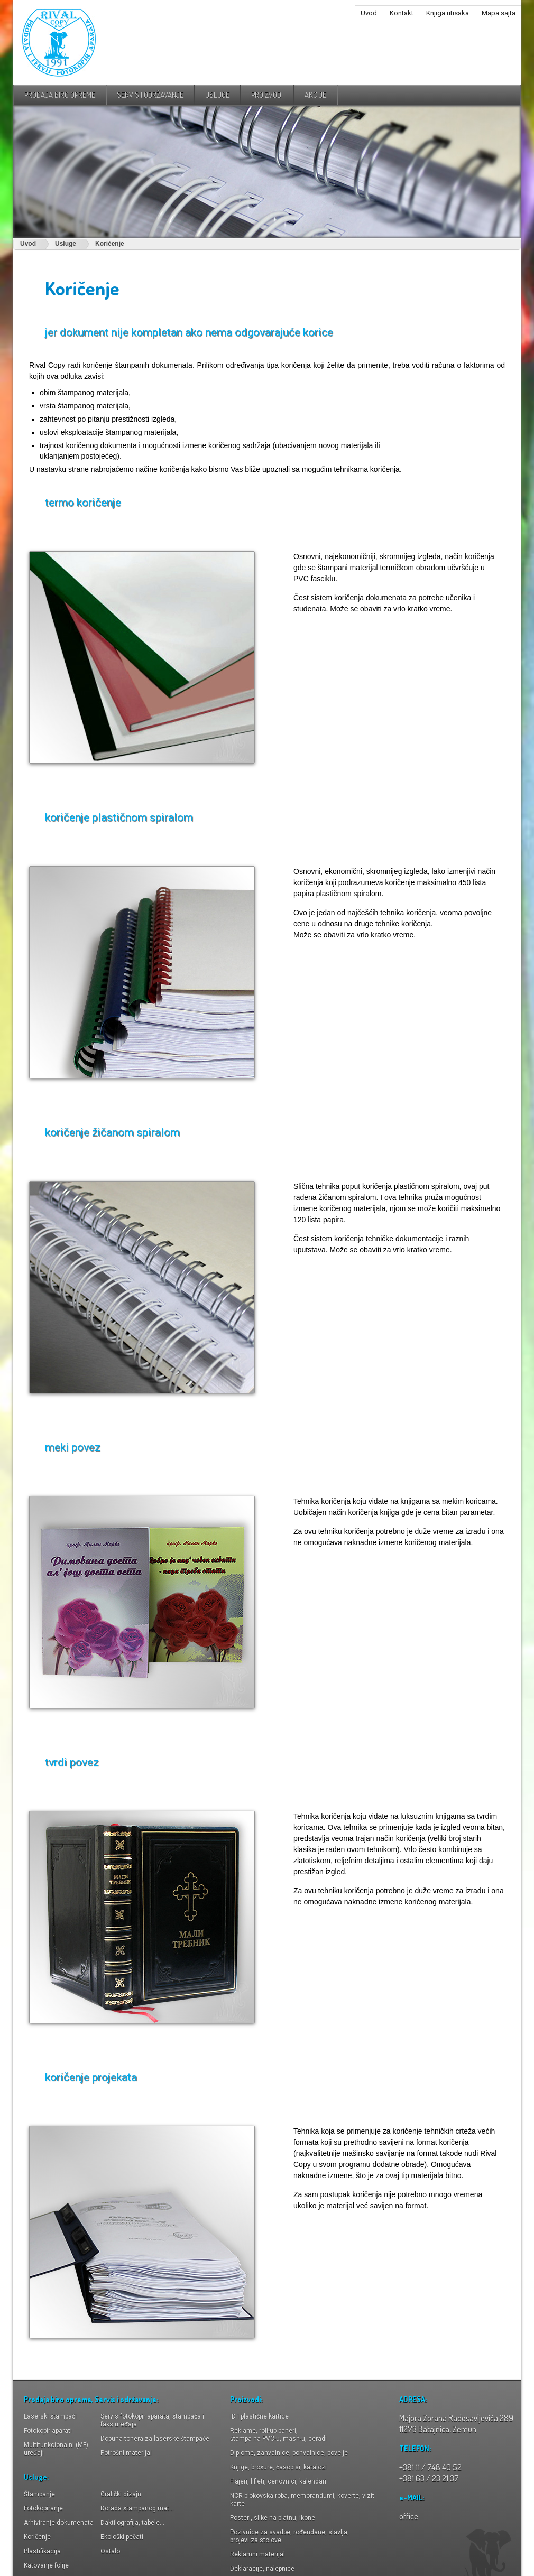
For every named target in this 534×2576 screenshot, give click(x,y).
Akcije (315, 95)
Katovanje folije (46, 2565)
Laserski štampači (50, 2416)
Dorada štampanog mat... (137, 2508)
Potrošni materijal (126, 2453)
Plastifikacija (42, 2551)
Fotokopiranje (43, 2508)
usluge (217, 95)
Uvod (369, 13)
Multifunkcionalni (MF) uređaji (56, 2449)
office (408, 2516)
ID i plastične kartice (259, 2416)
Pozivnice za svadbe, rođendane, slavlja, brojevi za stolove (289, 2536)
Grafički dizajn (120, 2494)
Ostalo (110, 2551)
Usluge (65, 243)
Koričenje (109, 243)
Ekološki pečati (121, 2537)
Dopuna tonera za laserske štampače (154, 2438)
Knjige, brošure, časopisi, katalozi (278, 2467)
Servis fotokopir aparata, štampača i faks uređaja (152, 2420)
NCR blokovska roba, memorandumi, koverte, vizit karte (302, 2499)
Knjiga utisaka (447, 13)
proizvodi (267, 95)
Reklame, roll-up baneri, (278, 2434)
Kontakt (401, 13)
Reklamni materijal (257, 2554)
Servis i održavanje (150, 95)
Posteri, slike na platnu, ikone (272, 2518)
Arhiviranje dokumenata (59, 2522)
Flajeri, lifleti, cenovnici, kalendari (278, 2481)
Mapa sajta (498, 13)
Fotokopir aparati (48, 2430)
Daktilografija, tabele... (132, 2522)
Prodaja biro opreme (59, 95)
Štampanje (39, 2494)
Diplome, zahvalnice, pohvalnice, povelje (289, 2453)
